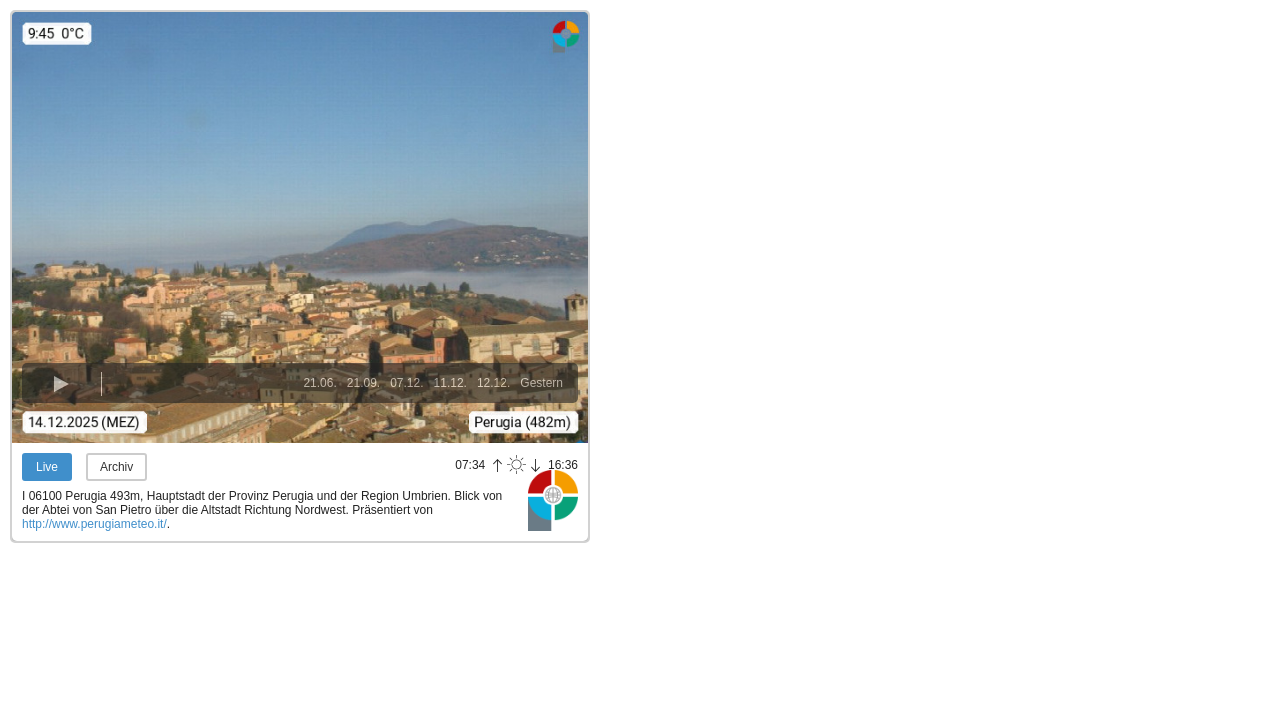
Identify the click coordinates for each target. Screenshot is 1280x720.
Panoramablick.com (553, 500)
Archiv (116, 467)
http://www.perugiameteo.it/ (94, 524)
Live (47, 467)
